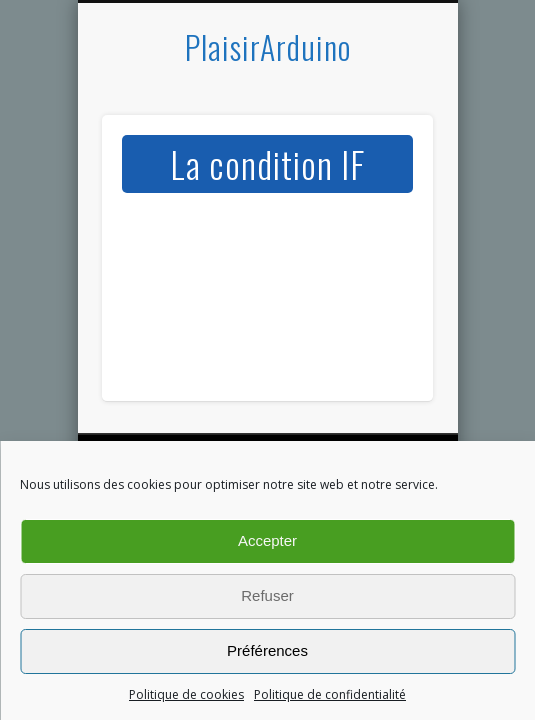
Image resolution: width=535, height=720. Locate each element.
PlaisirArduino (268, 46)
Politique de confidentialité (330, 694)
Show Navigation (384, 179)
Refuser (267, 595)
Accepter (267, 540)
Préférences (267, 650)
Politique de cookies (186, 694)
